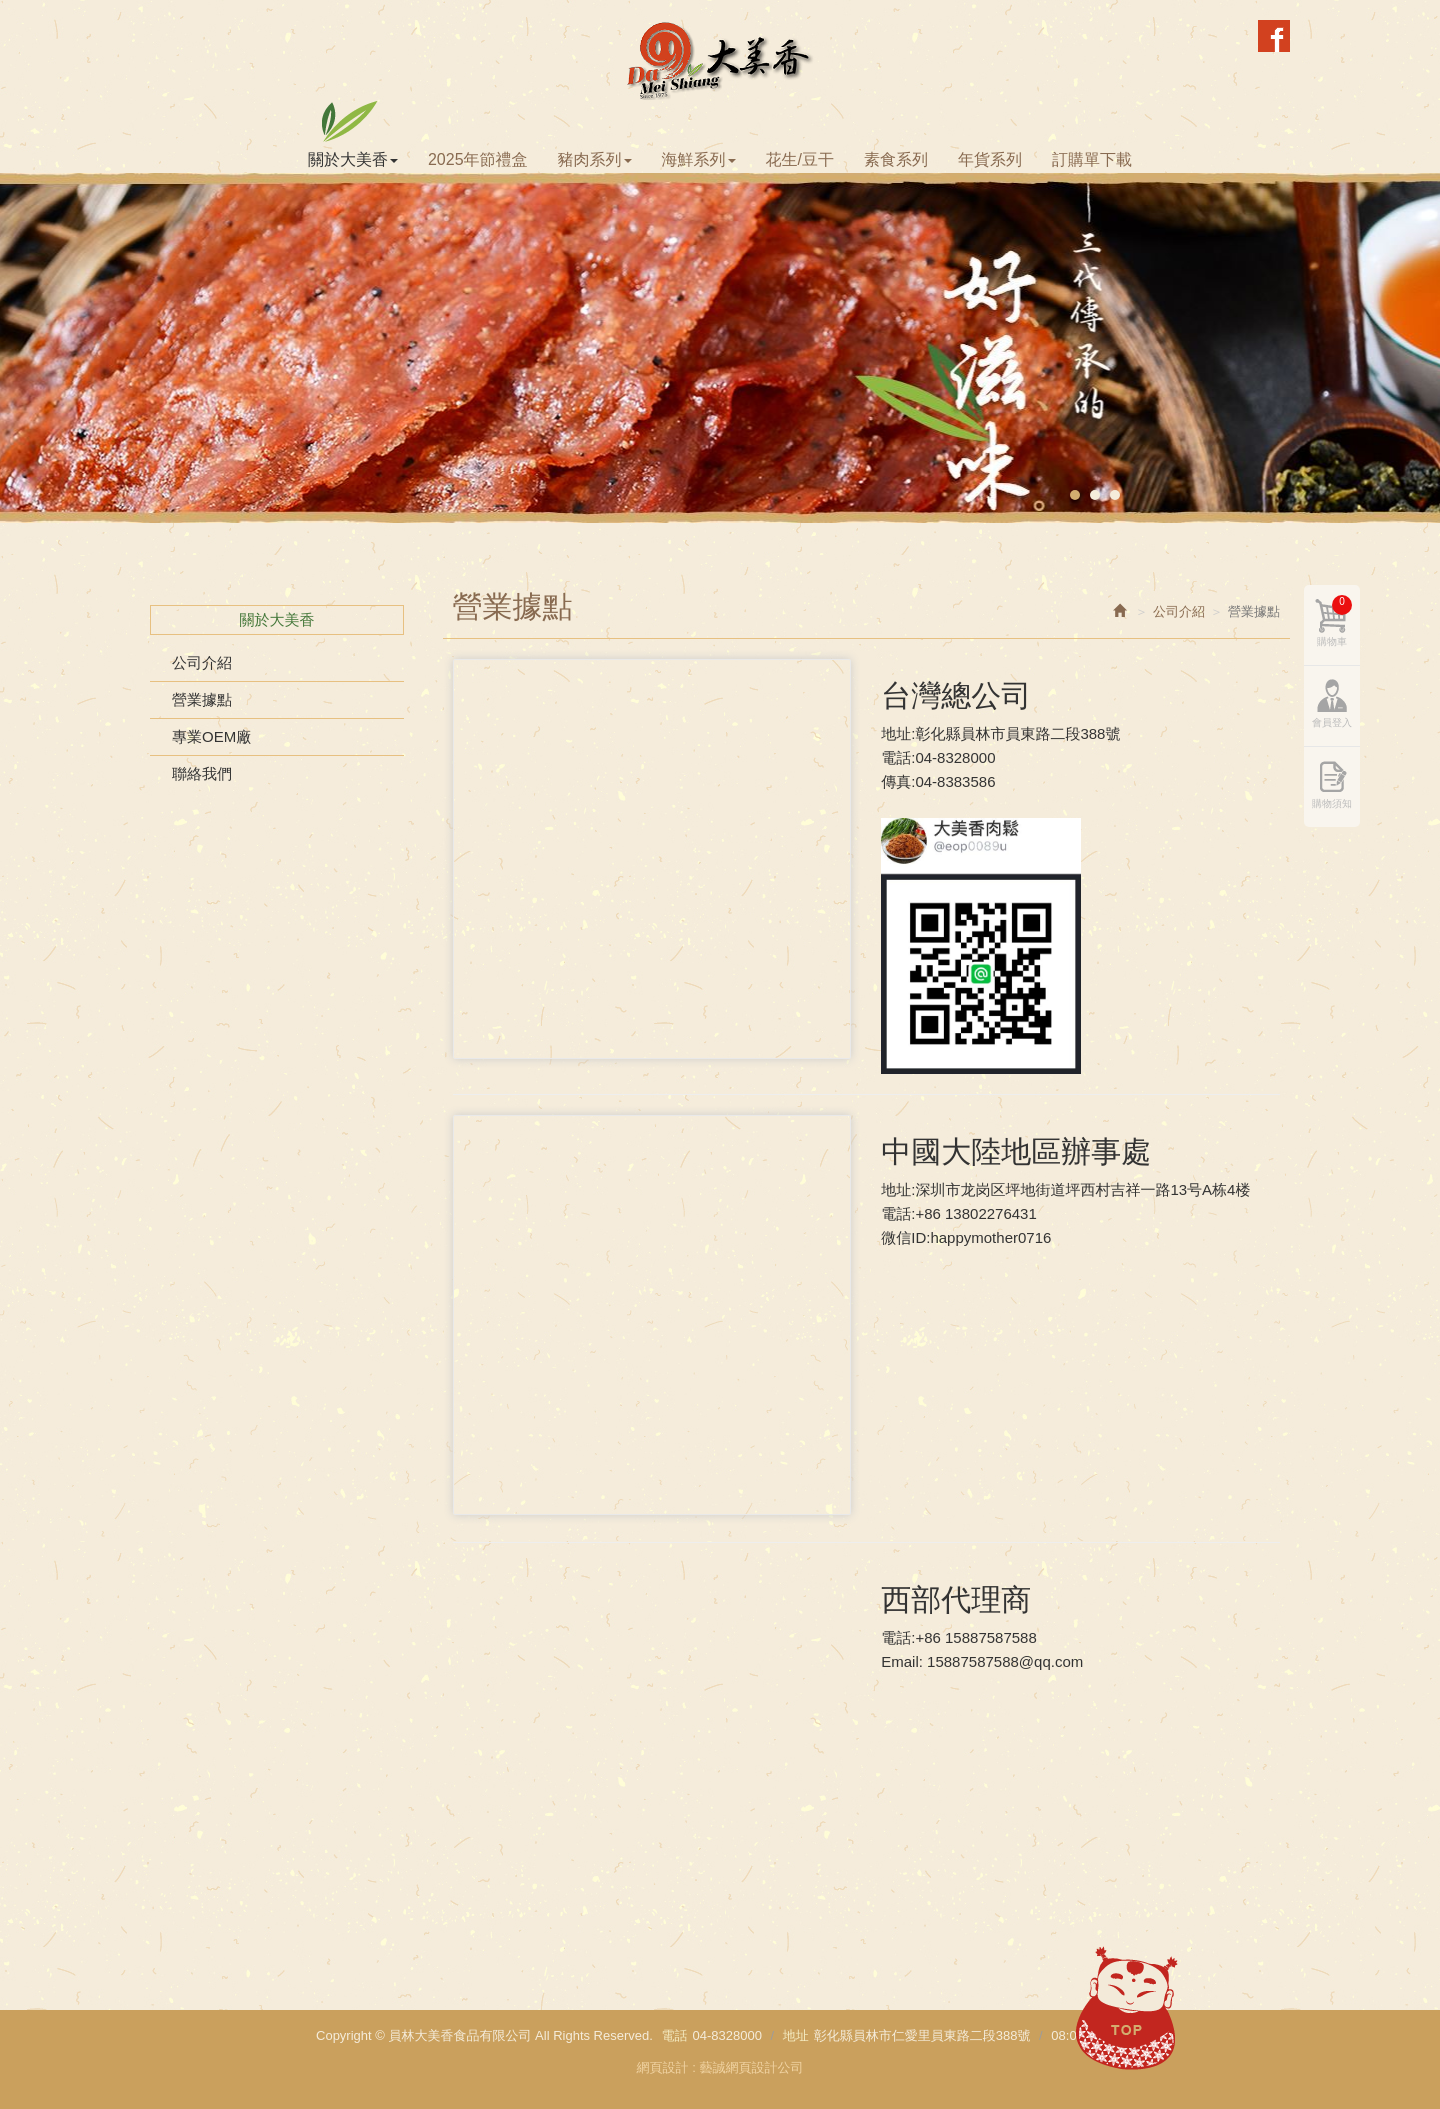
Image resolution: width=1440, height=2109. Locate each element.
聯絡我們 (202, 773)
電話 (674, 2035)
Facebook (1274, 36)
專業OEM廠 (211, 736)
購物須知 (1332, 803)
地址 (796, 2035)
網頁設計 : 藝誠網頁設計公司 (720, 2067)
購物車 (1334, 621)
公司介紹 (202, 662)
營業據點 (202, 699)
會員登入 (1332, 722)
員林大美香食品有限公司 (720, 60)
